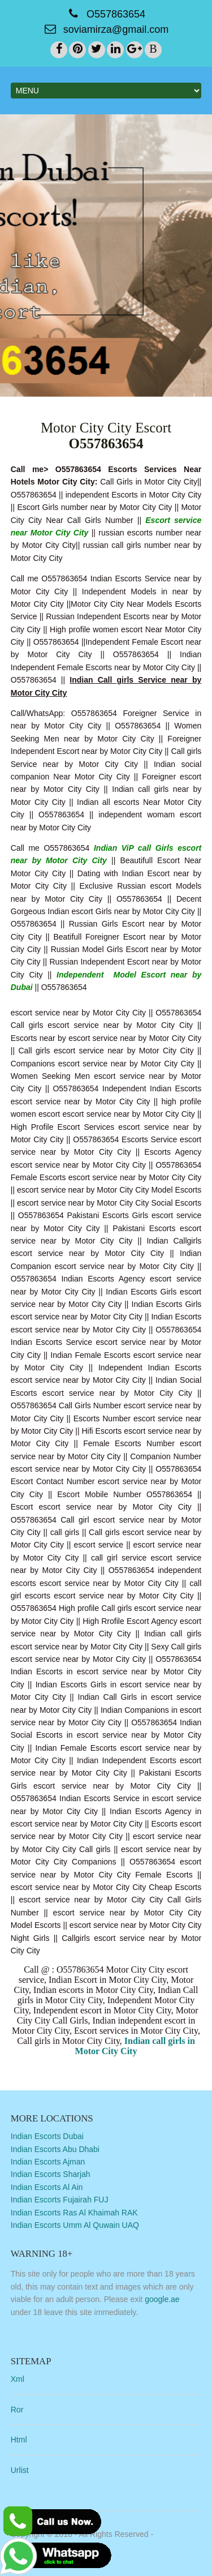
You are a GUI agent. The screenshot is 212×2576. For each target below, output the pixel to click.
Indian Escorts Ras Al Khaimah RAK (74, 2212)
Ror (17, 2409)
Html (19, 2439)
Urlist (20, 2470)
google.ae (162, 2299)
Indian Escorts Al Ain (47, 2187)
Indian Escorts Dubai (47, 2136)
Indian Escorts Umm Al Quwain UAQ (75, 2225)
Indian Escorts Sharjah (50, 2174)
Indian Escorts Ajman (48, 2161)
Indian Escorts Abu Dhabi (55, 2149)
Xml (17, 2379)
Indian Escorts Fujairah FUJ (60, 2199)
